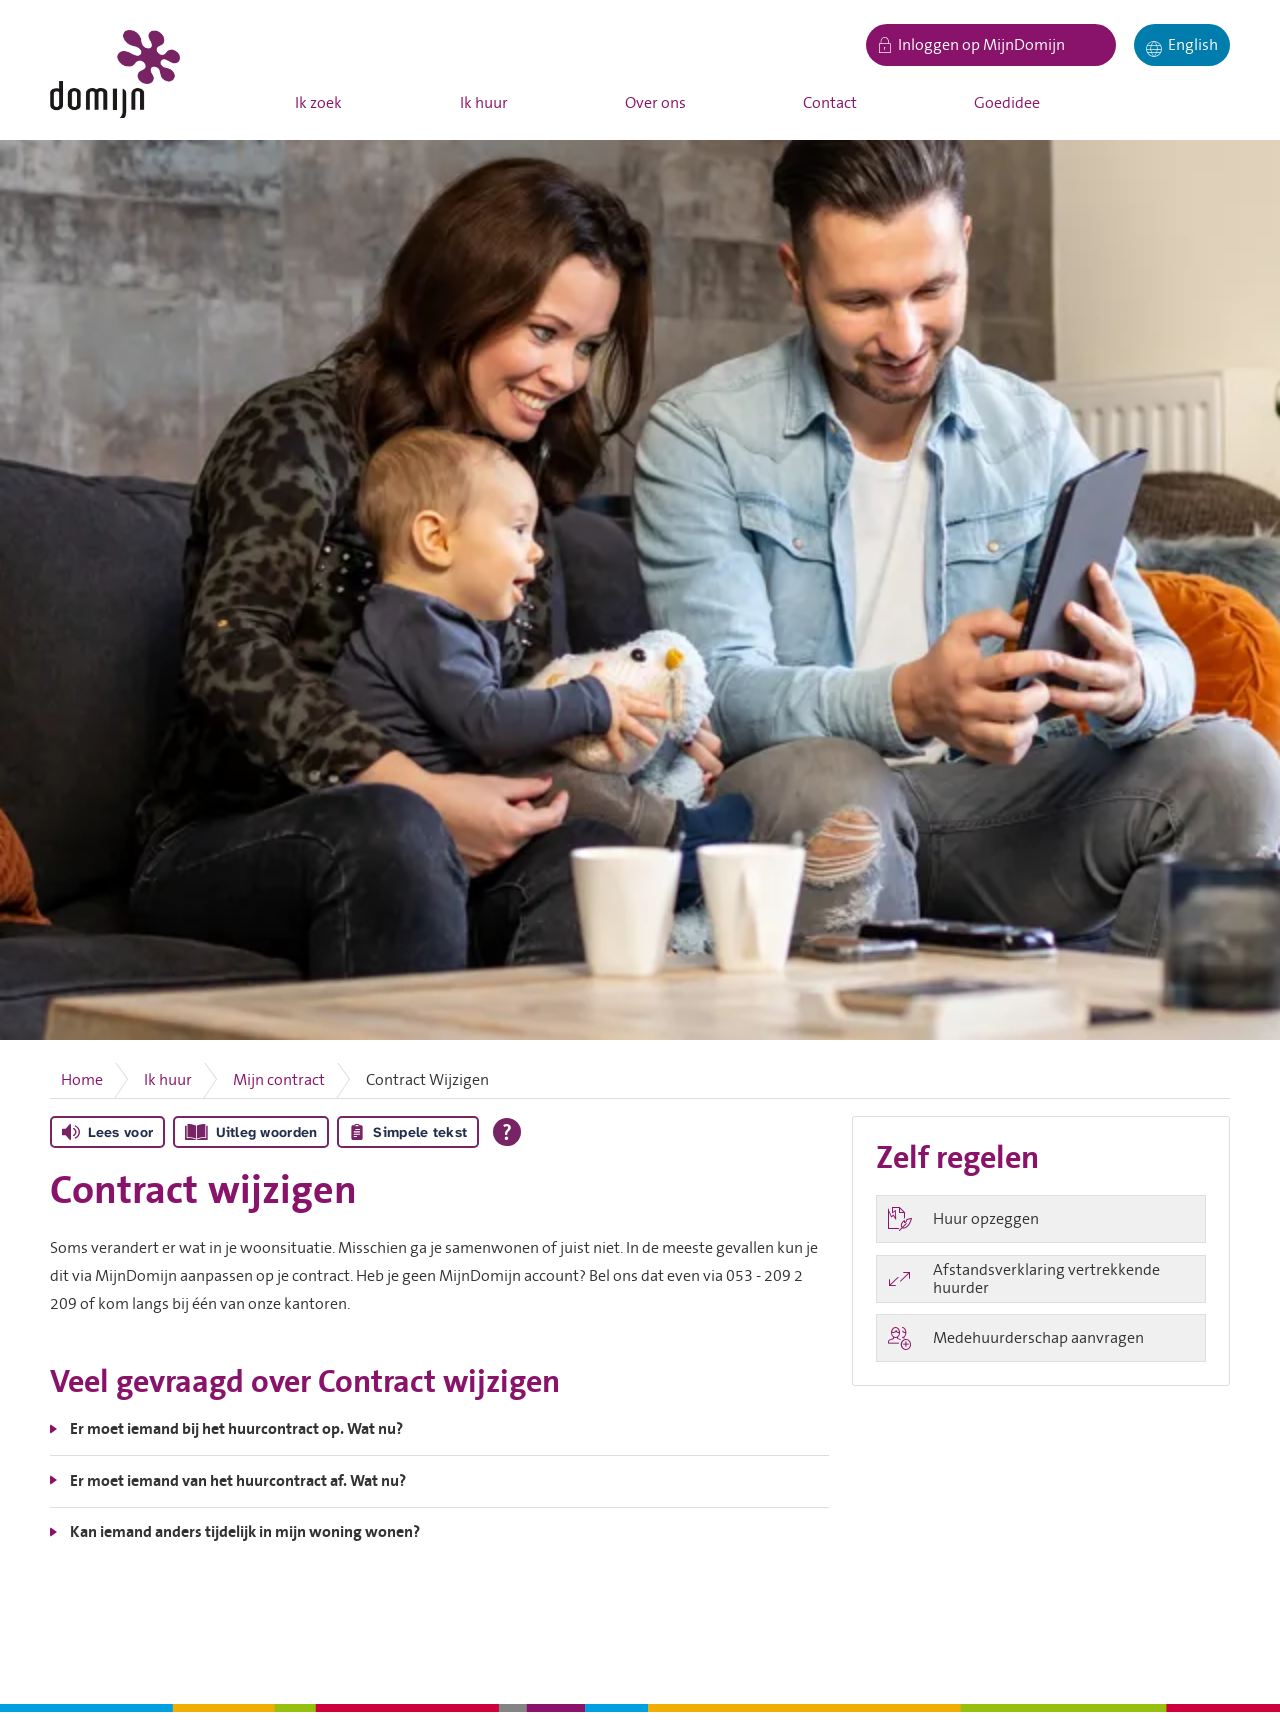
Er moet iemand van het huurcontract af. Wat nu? (238, 1481)
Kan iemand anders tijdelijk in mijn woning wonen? (245, 1532)
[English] (1182, 45)
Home (82, 1080)
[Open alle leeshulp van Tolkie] (507, 1132)
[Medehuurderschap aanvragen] (1041, 1338)
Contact (830, 103)
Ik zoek (318, 103)
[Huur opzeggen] (1041, 1219)
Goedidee (1007, 103)
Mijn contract (279, 1080)
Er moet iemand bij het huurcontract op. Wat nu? (236, 1429)
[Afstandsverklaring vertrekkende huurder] (1041, 1279)
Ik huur (484, 103)
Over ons (655, 103)
